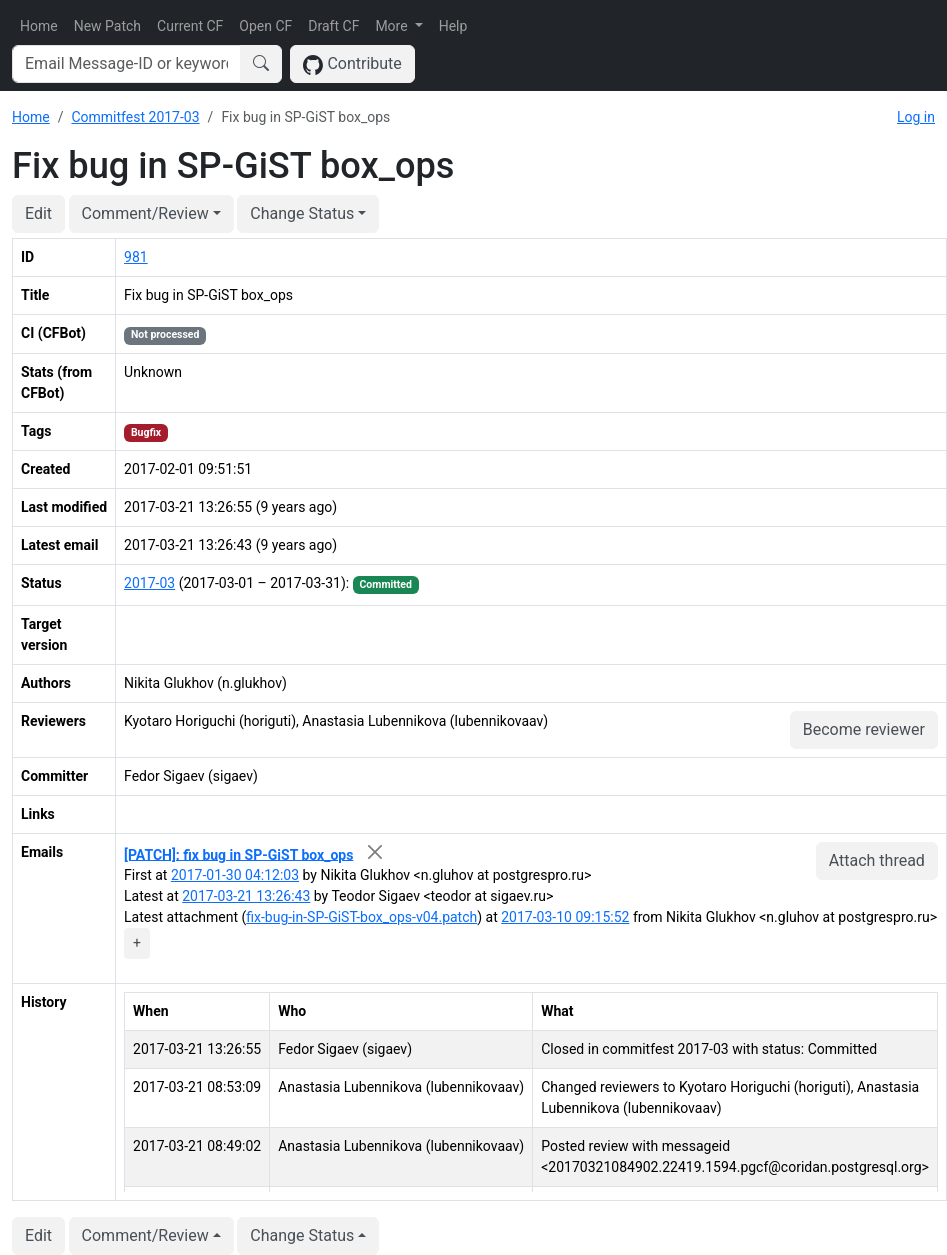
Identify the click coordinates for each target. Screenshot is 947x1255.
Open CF (265, 26)
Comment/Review (145, 213)
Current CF (190, 26)
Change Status (302, 213)
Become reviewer (864, 729)
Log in (916, 117)
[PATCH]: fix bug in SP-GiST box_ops (238, 854)
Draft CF (333, 26)
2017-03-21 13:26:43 (246, 896)
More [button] (393, 26)
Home (39, 26)
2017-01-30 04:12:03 (235, 875)
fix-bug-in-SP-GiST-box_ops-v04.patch (361, 917)
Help (453, 26)
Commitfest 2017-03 (135, 117)
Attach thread (877, 860)
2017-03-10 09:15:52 (565, 917)
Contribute (352, 64)
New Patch (107, 26)
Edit (38, 213)
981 (136, 257)
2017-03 (149, 583)
